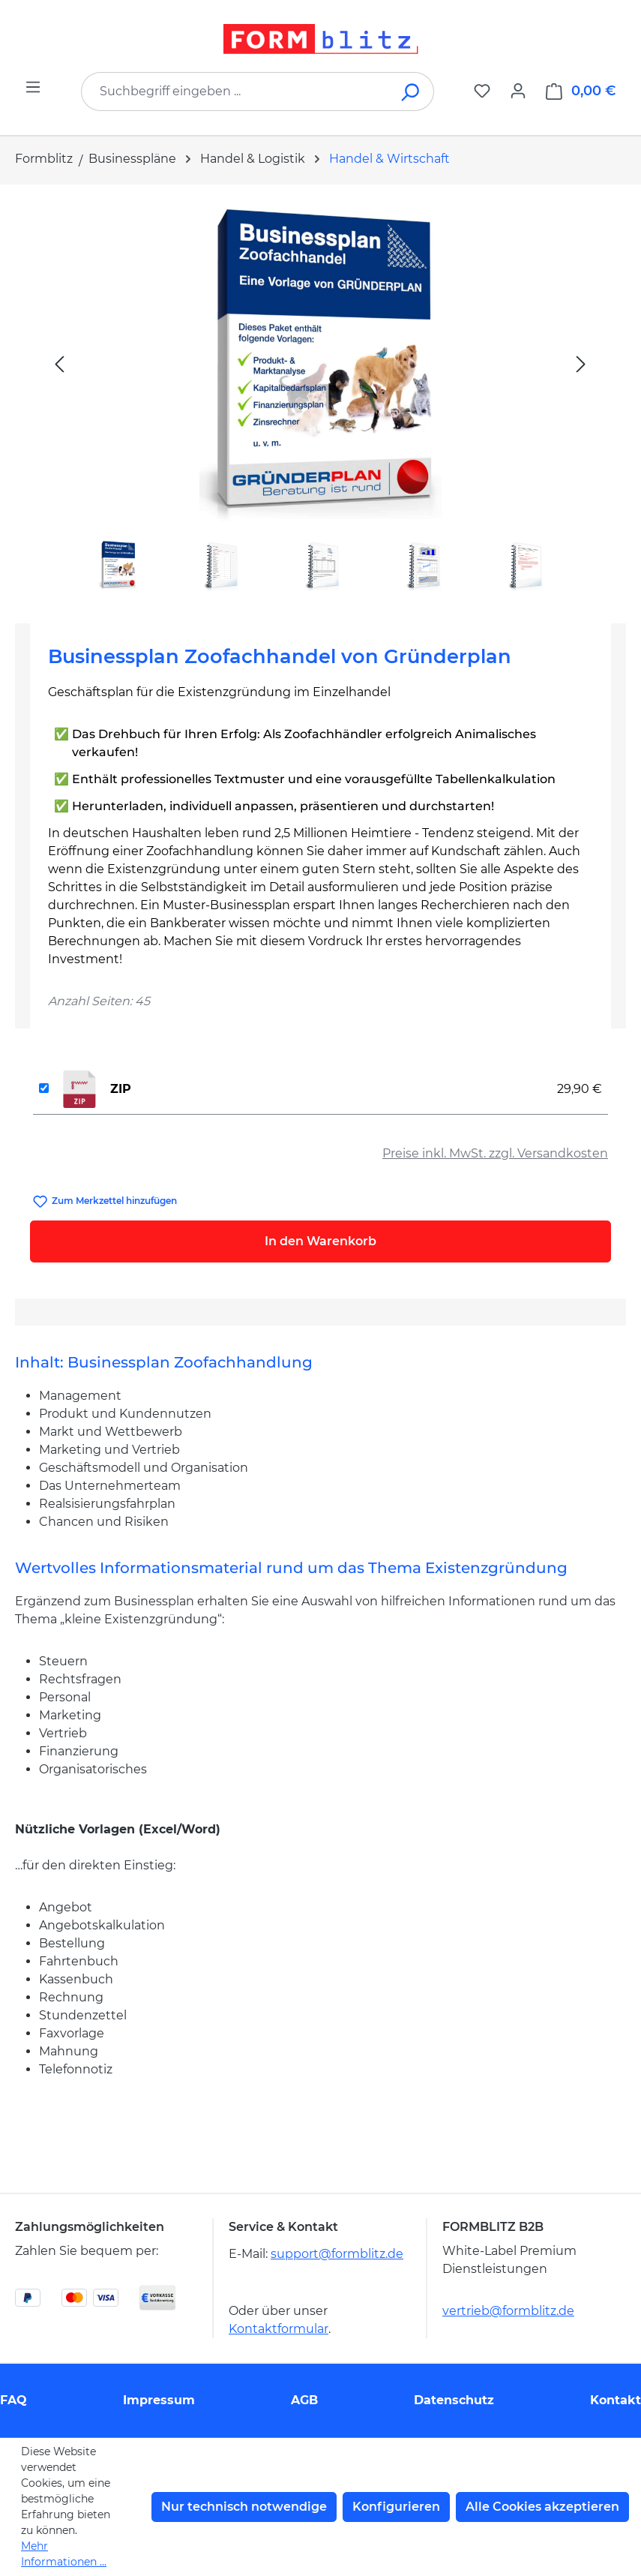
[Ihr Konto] (518, 91)
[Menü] (33, 87)
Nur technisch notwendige (244, 2506)
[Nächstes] (581, 363)
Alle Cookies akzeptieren (542, 2506)
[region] (320, 398)
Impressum (159, 2400)
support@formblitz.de (337, 2254)
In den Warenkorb (320, 1241)
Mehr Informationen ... (63, 2553)
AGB (304, 2400)
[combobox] (235, 91)
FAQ (13, 2400)
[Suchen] (411, 91)
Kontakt (615, 2400)
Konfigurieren (396, 2506)
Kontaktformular (278, 2329)
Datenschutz (454, 2400)
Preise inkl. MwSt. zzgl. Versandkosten (495, 1153)
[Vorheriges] (59, 363)
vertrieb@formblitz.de (508, 2311)
